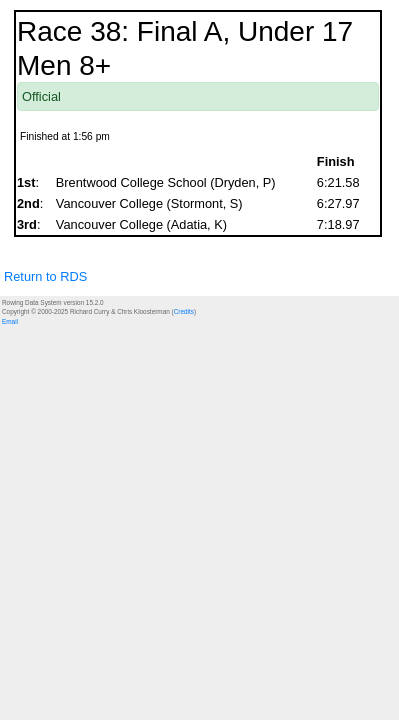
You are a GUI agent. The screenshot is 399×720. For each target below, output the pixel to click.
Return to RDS (45, 276)
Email (10, 321)
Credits (184, 311)
